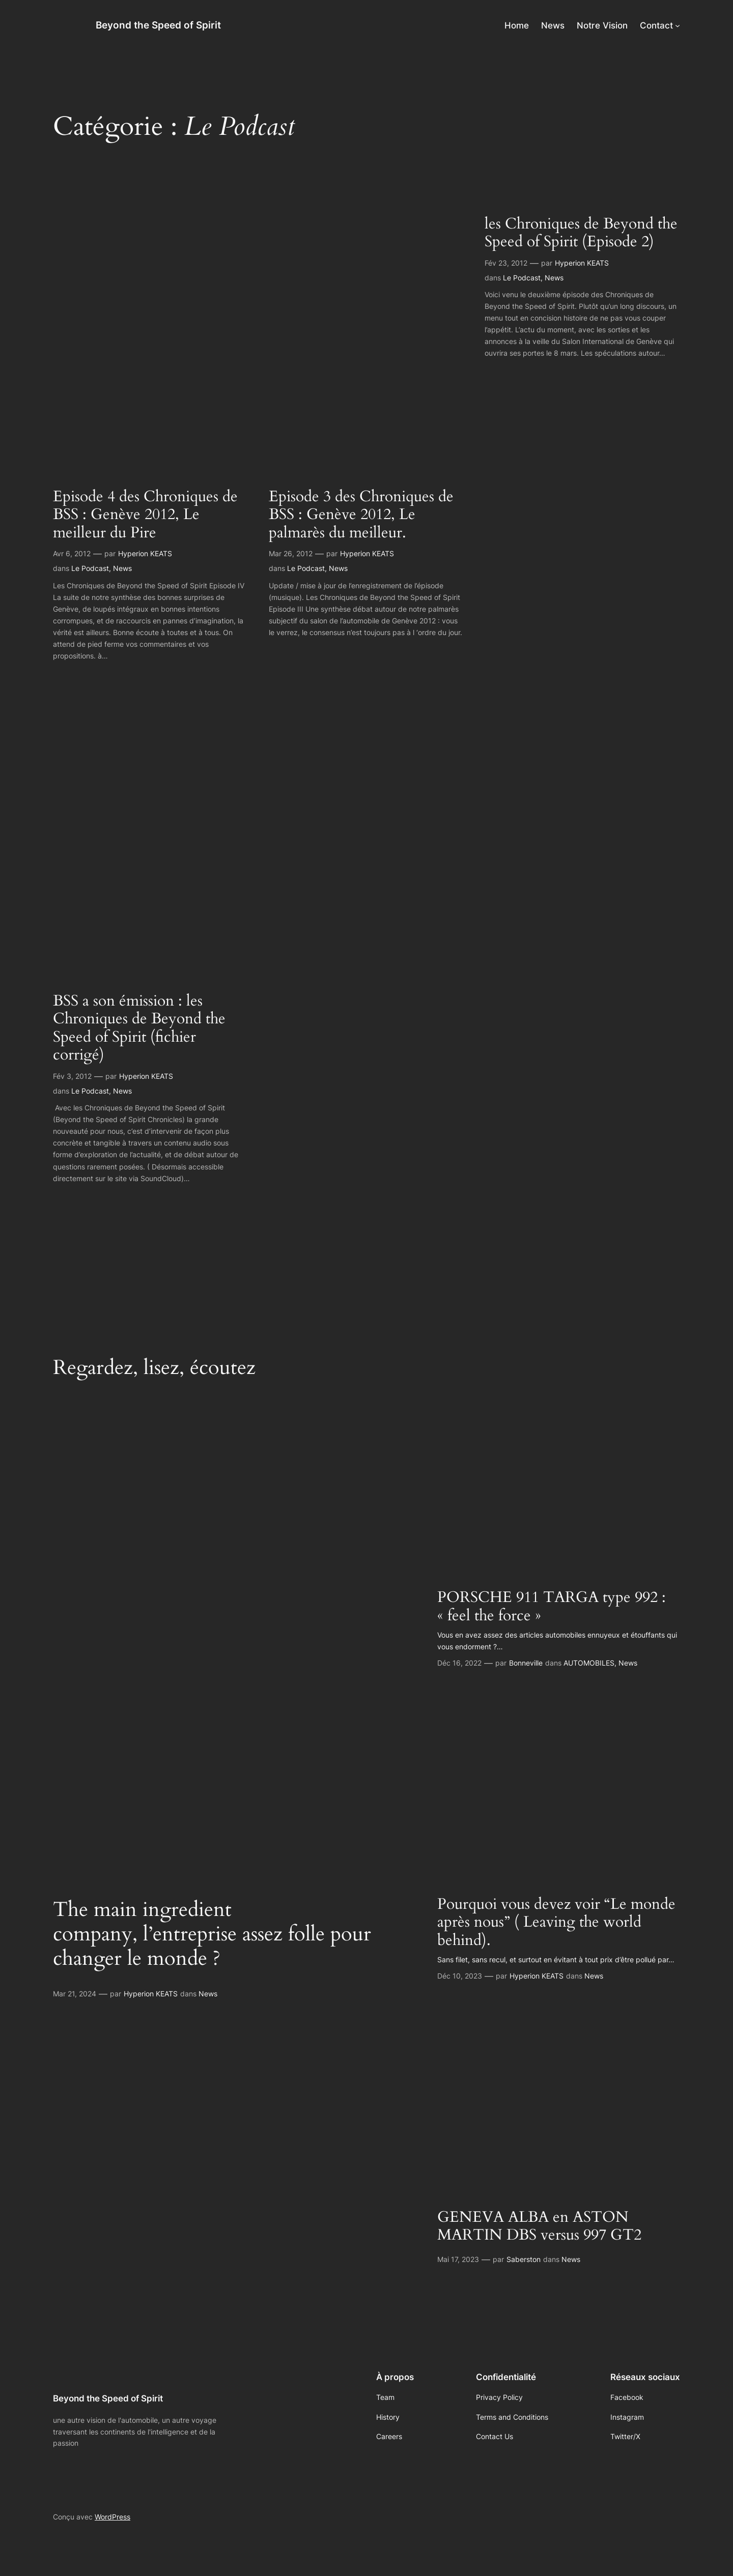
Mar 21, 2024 (74, 1993)
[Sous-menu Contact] (677, 25)
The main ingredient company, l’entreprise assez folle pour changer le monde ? (212, 1934)
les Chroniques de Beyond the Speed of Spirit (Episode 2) (581, 233)
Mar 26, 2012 (291, 553)
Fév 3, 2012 (72, 1076)
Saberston (523, 2259)
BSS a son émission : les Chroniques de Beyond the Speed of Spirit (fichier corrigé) (139, 1028)
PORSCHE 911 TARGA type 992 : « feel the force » (551, 1607)
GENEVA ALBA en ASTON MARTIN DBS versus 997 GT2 (539, 2227)
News (122, 568)
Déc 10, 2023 (459, 1975)
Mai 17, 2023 (458, 2259)
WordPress (112, 2516)
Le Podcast (90, 568)
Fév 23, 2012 (506, 263)
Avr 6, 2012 (72, 553)
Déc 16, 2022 (459, 1662)
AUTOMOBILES (588, 1662)
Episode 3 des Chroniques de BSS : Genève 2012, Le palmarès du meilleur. (361, 515)
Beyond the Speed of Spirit (158, 25)
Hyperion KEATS (145, 553)
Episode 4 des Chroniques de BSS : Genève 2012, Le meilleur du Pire (145, 515)
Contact (656, 25)
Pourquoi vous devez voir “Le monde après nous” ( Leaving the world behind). (556, 1923)
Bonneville (526, 1662)
